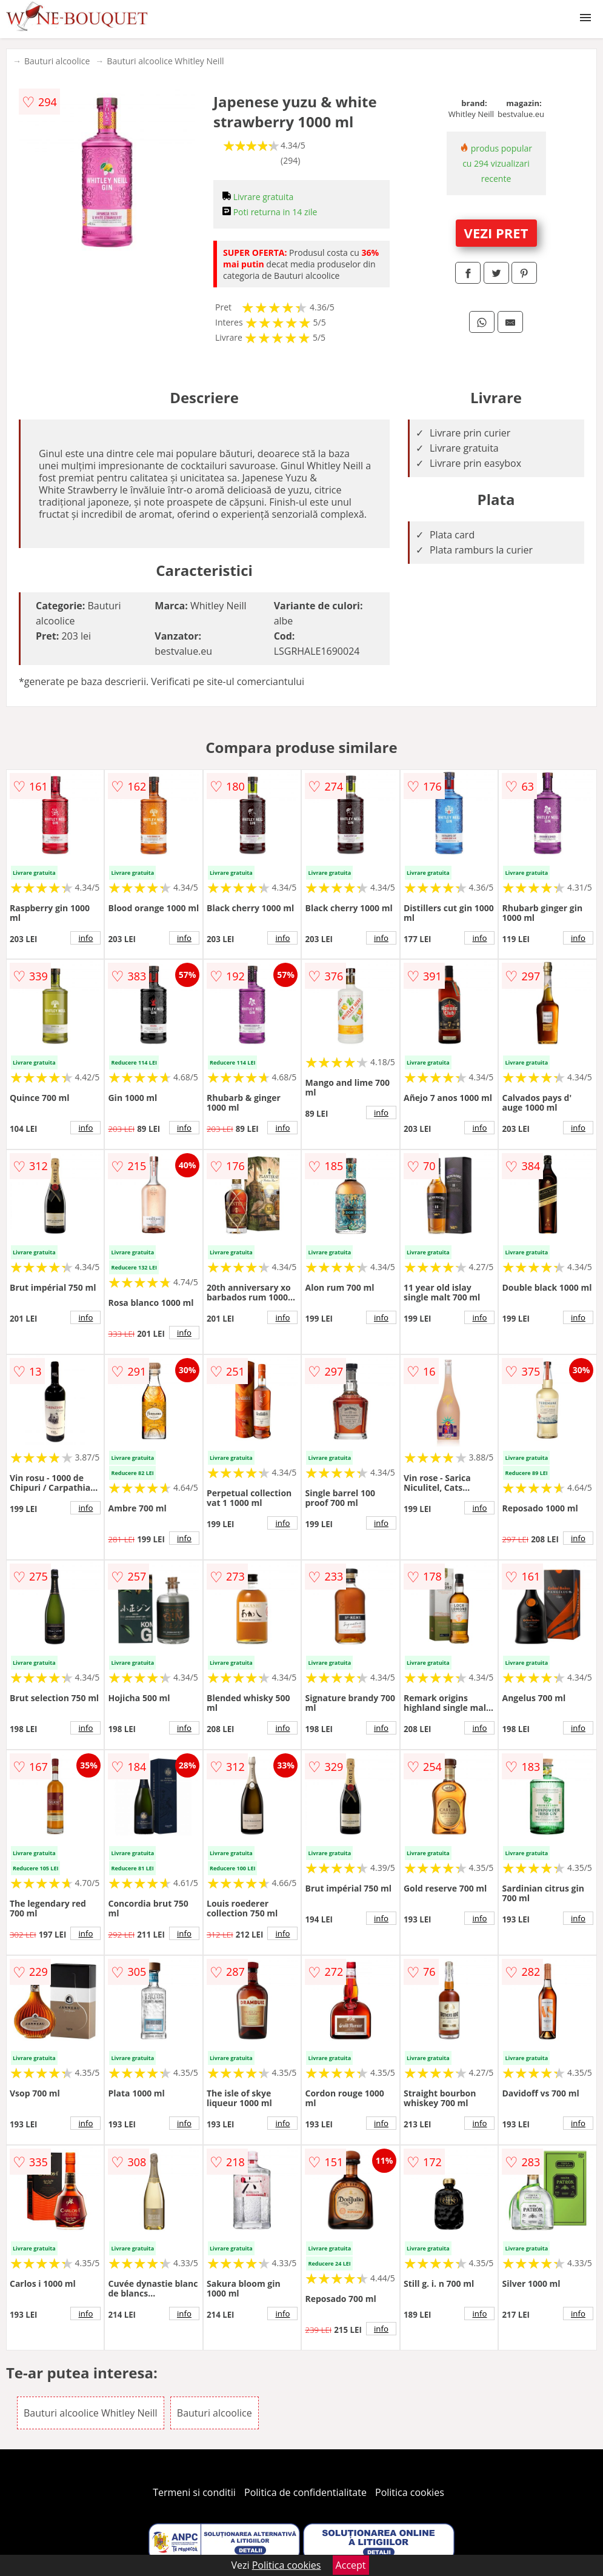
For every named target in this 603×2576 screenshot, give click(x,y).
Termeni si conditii (194, 2492)
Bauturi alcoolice (57, 61)
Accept (351, 2565)
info (86, 937)
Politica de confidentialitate (305, 2492)
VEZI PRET (496, 233)
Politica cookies (409, 2492)
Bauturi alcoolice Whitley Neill (165, 61)
